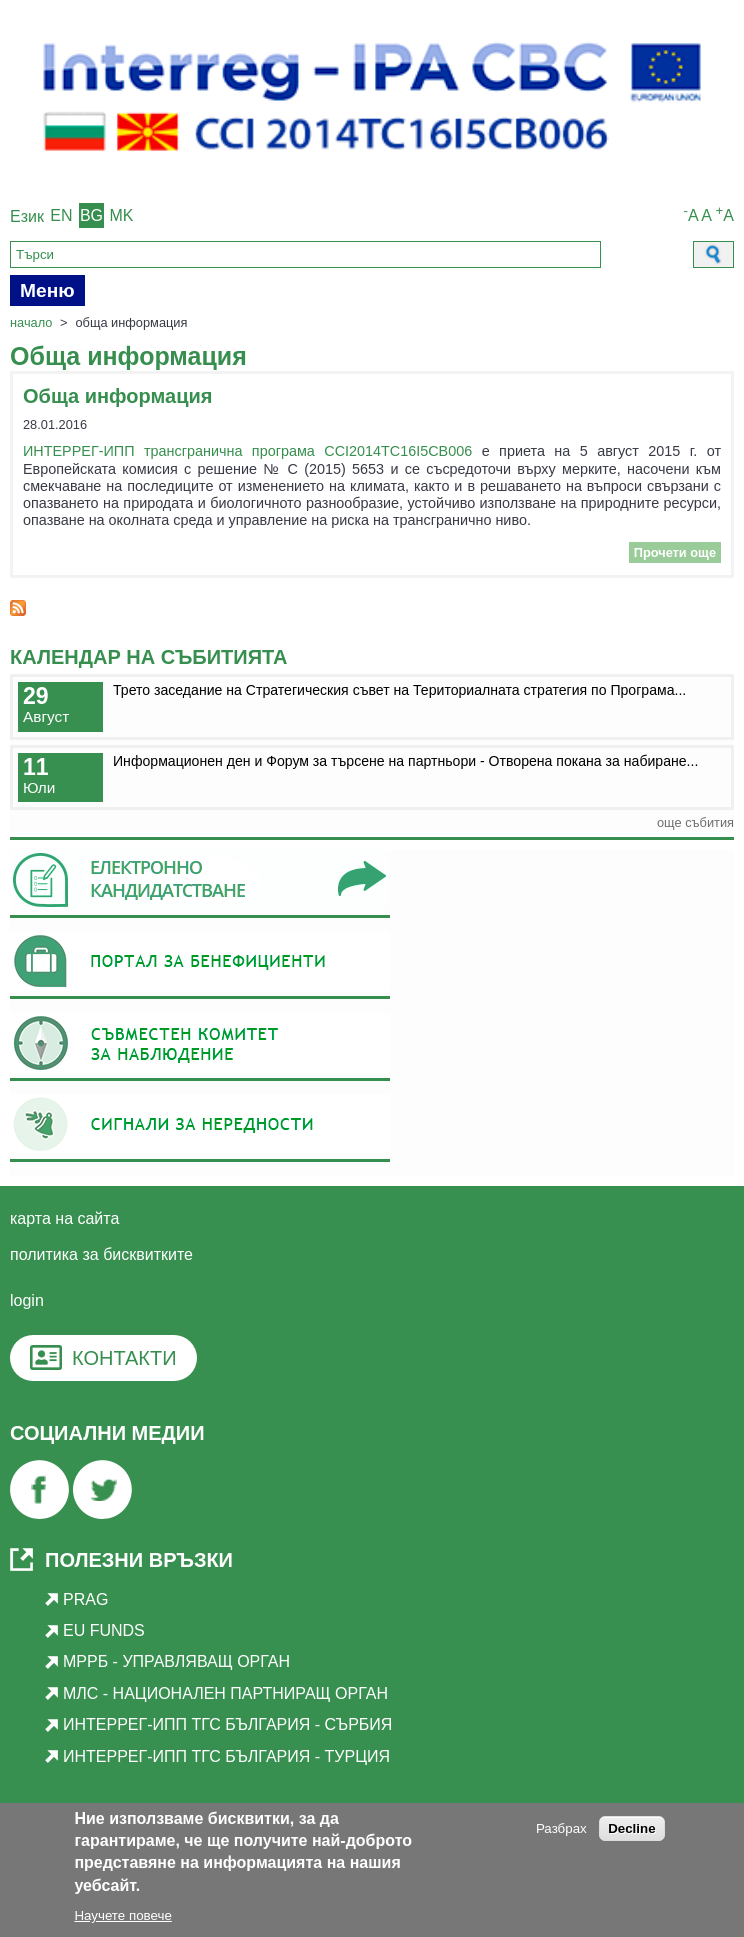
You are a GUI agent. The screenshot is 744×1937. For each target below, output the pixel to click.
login (27, 1300)
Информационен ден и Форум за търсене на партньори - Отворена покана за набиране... (405, 761)
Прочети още (677, 552)
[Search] (305, 254)
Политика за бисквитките (101, 1254)
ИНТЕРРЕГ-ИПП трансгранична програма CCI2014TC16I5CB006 (247, 451)
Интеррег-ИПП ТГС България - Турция (226, 1756)
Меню (47, 290)
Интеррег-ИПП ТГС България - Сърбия (227, 1724)
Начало (31, 322)
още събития (695, 822)
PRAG (85, 1599)
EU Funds (104, 1630)
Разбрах (561, 1832)
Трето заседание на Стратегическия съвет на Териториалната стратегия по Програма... (399, 690)
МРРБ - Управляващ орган (176, 1661)
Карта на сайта (64, 1218)
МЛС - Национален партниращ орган (225, 1693)
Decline (631, 1832)
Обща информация (117, 396)
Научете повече (122, 1920)
